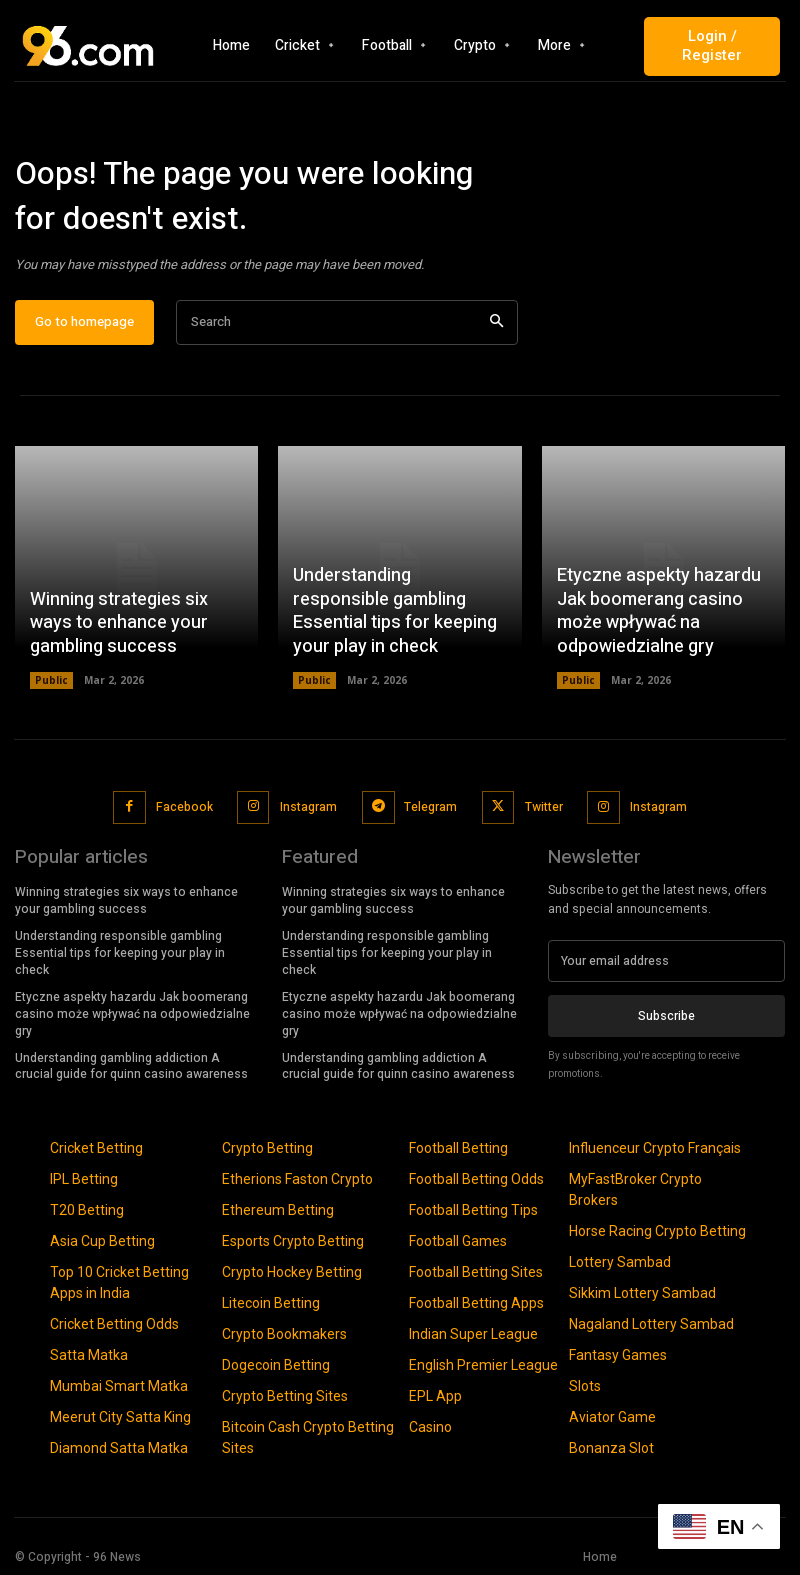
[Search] (496, 323)
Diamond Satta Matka (119, 1446)
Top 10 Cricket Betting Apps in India (119, 1280)
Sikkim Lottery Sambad (642, 1291)
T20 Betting (87, 1208)
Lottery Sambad (620, 1260)
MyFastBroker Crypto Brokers (635, 1187)
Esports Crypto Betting (293, 1239)
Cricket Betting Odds (114, 1322)
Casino (430, 1425)
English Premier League (483, 1363)
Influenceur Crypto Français (655, 1146)
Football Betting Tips (473, 1208)
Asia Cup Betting (102, 1239)
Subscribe (666, 1014)
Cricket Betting (96, 1146)
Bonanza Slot (611, 1446)
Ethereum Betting (278, 1208)
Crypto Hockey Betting (292, 1270)
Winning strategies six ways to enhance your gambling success (119, 624)
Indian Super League (473, 1332)
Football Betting (458, 1146)
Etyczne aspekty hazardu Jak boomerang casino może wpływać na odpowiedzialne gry (659, 612)
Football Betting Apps (476, 1301)
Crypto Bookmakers (284, 1332)
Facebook (184, 806)
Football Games (458, 1239)
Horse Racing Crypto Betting (657, 1229)
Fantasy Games (618, 1353)
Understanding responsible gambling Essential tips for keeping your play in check (395, 612)
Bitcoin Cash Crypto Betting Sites (308, 1435)
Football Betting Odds (476, 1177)
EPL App (435, 1394)
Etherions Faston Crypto (297, 1177)
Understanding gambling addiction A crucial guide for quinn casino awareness (131, 1063)
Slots (585, 1384)
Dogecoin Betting (276, 1363)
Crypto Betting (267, 1146)
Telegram (429, 806)
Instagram (308, 806)
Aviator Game (612, 1415)
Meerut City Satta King (120, 1415)
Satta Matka (89, 1353)
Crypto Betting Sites (285, 1394)
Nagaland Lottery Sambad (651, 1322)
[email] (666, 960)
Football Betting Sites (476, 1270)
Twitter (542, 806)
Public (51, 681)
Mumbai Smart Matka (119, 1384)
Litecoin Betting (271, 1301)
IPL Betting (84, 1177)
